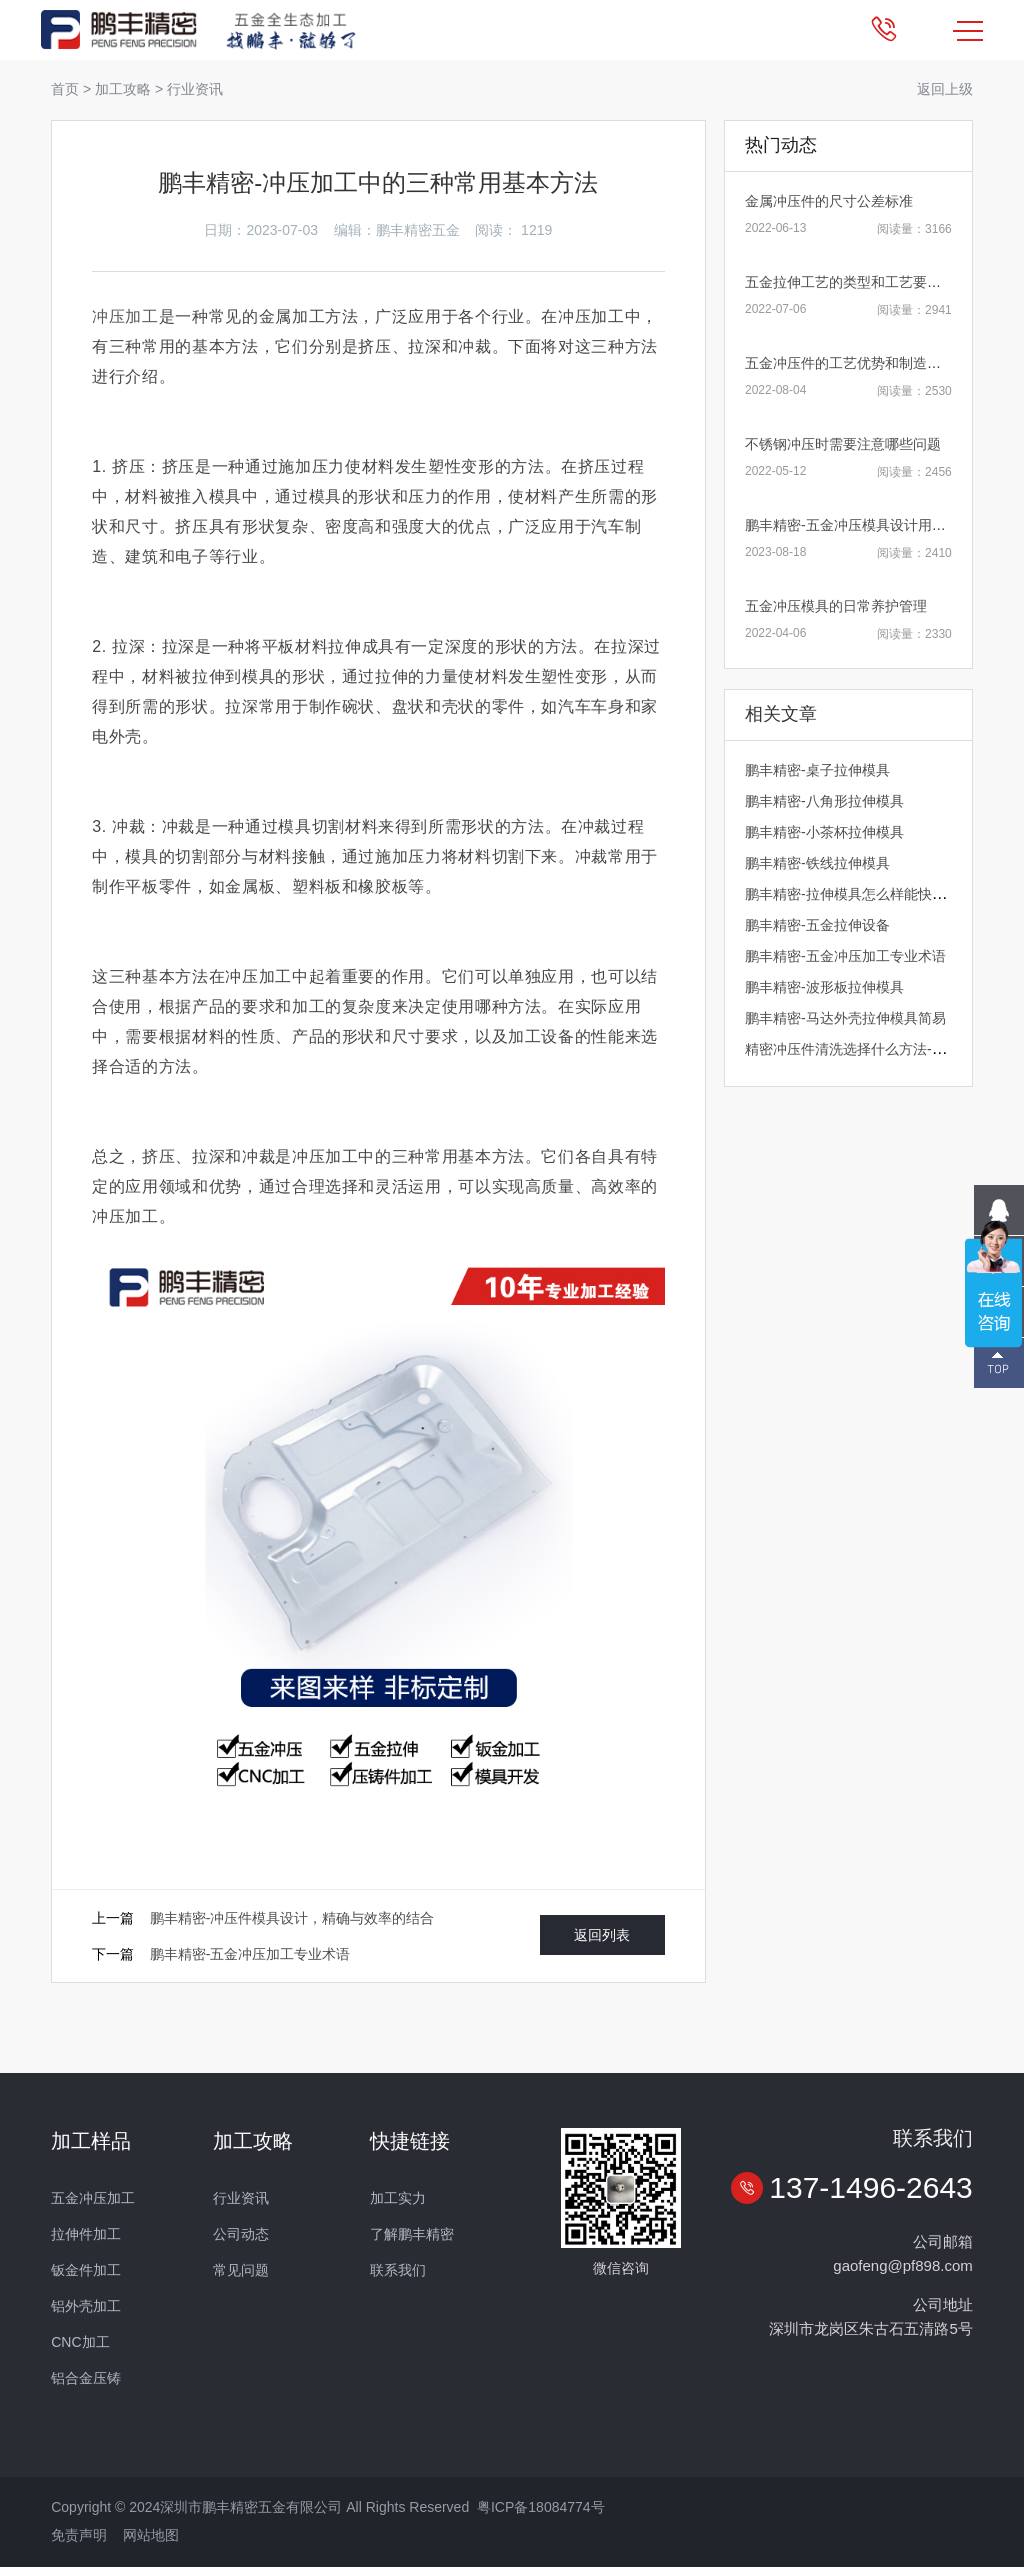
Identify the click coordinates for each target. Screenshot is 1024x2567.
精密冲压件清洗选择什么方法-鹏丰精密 (866, 1049)
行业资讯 (195, 89)
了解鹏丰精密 (412, 2234)
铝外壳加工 (86, 2306)
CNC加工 (80, 2342)
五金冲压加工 (93, 2198)
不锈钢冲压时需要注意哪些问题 (843, 444)
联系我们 (398, 2270)
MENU (968, 31)
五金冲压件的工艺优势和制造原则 (850, 363)
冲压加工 (125, 316)
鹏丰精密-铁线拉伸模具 (817, 863)
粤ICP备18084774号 (541, 2507)
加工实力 (398, 2198)
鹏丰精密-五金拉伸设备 (817, 925)
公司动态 (241, 2234)
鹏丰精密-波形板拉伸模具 (824, 987)
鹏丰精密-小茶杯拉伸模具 (824, 832)
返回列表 (602, 1935)
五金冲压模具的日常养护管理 (836, 606)
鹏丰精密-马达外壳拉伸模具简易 (845, 1018)
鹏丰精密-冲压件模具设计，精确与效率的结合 (292, 1918)
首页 (65, 89)
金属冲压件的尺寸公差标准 (829, 201)
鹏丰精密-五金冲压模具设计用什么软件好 (873, 525)
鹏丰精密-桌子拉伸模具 (817, 770)
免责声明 (79, 2535)
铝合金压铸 (86, 2378)
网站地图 (151, 2535)
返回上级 (945, 89)
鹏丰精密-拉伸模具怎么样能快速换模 (859, 894)
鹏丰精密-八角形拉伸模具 (824, 801)
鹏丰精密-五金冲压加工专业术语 (250, 1954)
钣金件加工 (86, 2270)
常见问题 (241, 2270)
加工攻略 (123, 89)
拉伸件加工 (86, 2234)
